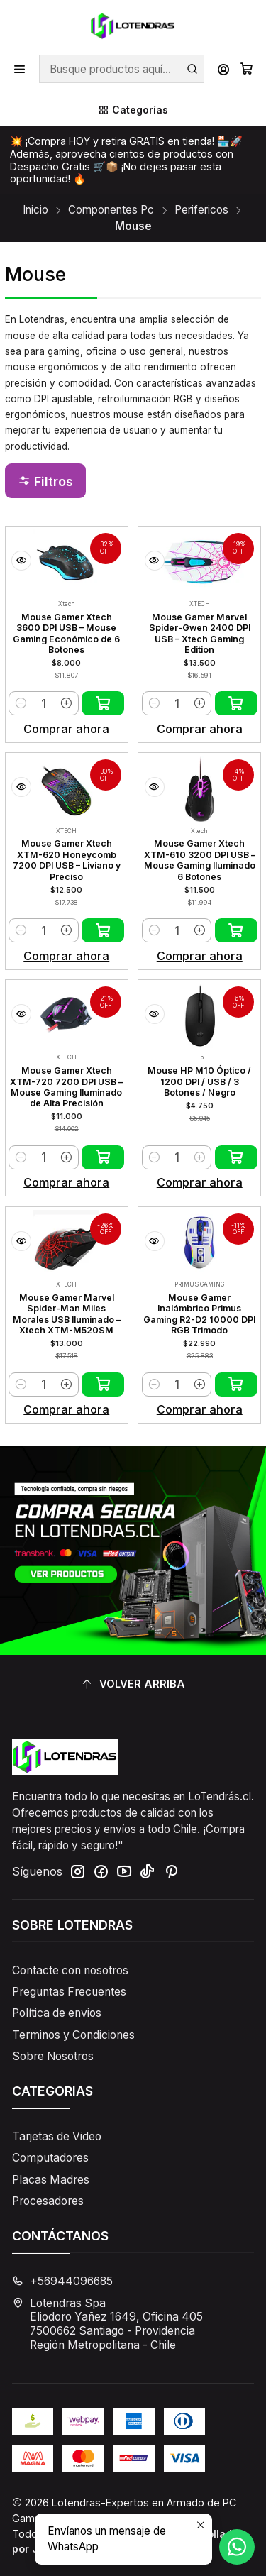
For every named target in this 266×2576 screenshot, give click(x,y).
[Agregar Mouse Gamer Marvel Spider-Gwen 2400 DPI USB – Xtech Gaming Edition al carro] (236, 703)
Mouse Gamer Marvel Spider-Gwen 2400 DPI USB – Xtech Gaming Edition (199, 633)
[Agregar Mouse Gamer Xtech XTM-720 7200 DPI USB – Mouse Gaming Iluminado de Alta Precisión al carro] (103, 1157)
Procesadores (48, 2201)
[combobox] (121, 69)
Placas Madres (50, 2179)
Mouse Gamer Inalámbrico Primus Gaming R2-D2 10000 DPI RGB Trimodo (199, 1314)
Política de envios (56, 2013)
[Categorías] (133, 110)
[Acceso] (223, 69)
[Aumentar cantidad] (66, 703)
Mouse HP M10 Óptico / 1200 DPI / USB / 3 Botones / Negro (199, 1081)
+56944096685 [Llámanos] (62, 2281)
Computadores (50, 2157)
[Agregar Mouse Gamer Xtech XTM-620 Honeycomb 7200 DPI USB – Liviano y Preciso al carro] (103, 930)
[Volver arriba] (133, 1684)
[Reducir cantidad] (21, 703)
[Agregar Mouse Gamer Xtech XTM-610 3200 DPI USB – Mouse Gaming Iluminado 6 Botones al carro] (236, 930)
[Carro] (246, 69)
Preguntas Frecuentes (69, 1991)
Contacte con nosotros (70, 1970)
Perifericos (201, 209)
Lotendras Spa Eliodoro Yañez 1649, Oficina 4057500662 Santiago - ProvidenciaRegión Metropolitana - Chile (107, 2324)
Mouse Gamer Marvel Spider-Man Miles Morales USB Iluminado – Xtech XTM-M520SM (67, 1314)
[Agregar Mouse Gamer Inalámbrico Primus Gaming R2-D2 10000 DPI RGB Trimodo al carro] (236, 1384)
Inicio (35, 209)
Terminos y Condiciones (73, 2035)
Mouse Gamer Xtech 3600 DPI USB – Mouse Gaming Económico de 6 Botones (66, 633)
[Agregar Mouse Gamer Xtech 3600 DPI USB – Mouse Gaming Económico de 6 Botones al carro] (103, 703)
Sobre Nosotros (53, 2056)
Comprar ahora (66, 729)
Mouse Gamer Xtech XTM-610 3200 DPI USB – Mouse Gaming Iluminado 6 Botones (199, 859)
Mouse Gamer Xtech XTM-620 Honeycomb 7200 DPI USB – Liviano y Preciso (67, 859)
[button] (45, 480)
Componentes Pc (111, 209)
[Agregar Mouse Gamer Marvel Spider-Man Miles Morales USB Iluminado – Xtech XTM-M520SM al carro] (103, 1384)
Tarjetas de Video (56, 2136)
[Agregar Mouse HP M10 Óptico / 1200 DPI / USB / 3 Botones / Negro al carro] (236, 1157)
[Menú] (20, 69)
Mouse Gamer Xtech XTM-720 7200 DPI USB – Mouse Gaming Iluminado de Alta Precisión (66, 1086)
